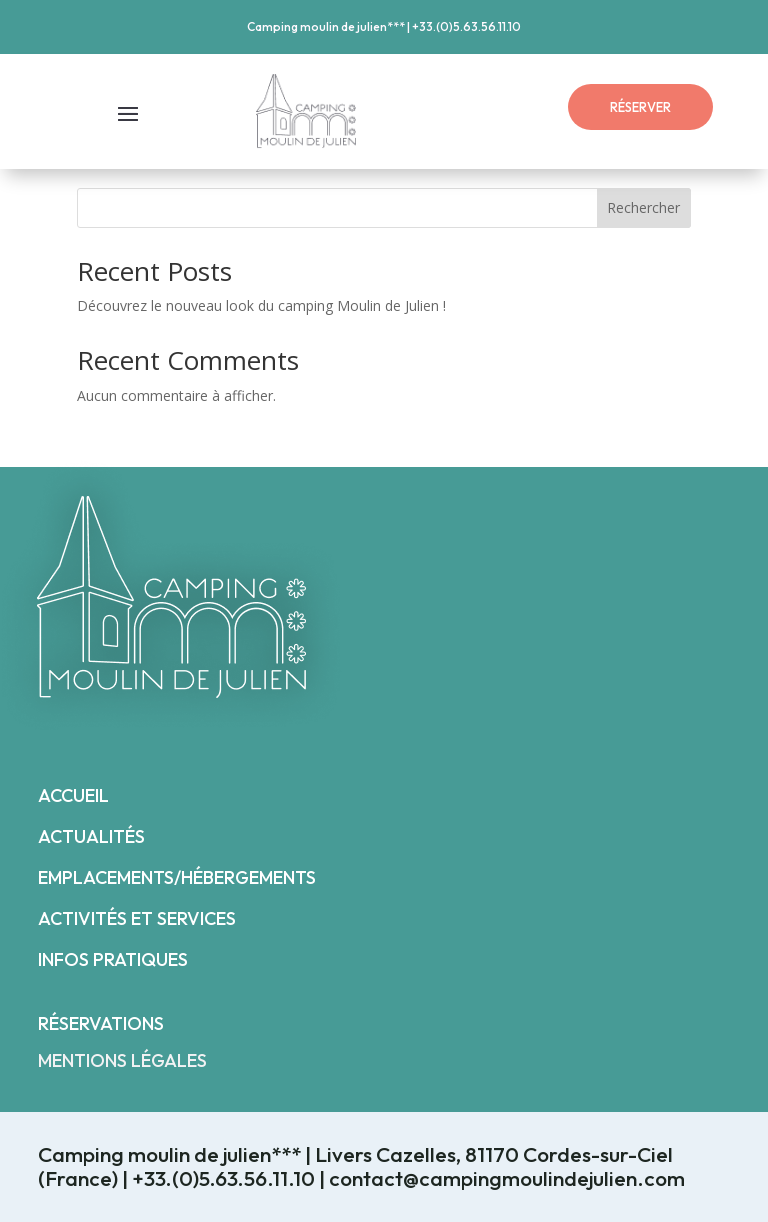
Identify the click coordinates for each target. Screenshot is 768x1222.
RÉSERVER (640, 107)
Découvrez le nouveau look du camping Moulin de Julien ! (261, 305)
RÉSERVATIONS (101, 1023)
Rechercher (643, 207)
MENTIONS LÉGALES (122, 1060)
